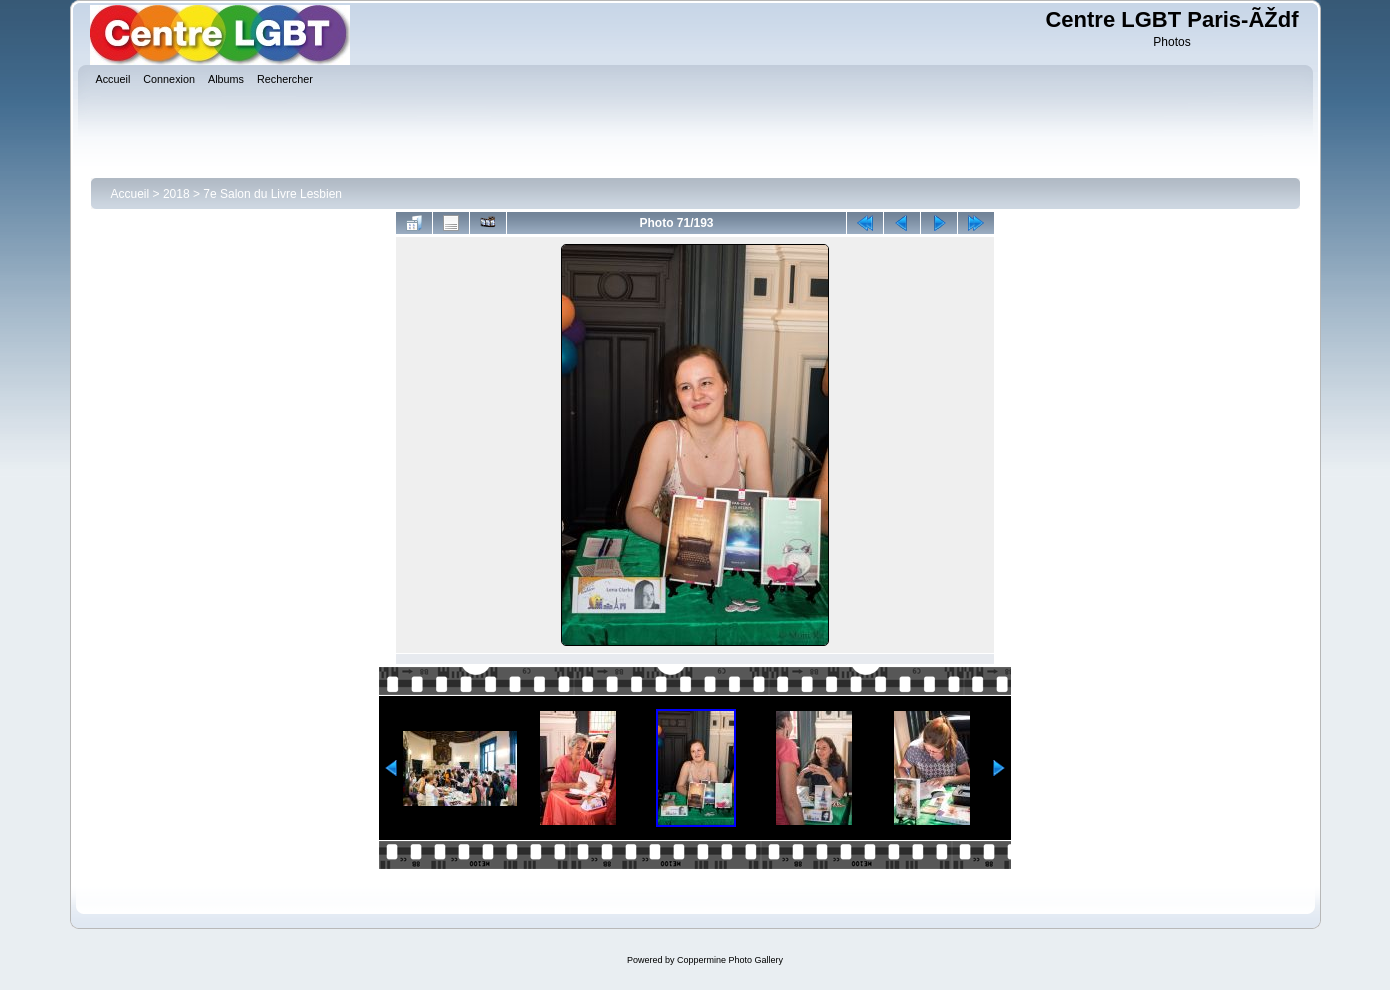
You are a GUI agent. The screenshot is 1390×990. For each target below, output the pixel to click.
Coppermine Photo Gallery (730, 960)
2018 (176, 194)
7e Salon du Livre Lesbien (272, 194)
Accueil (130, 194)
